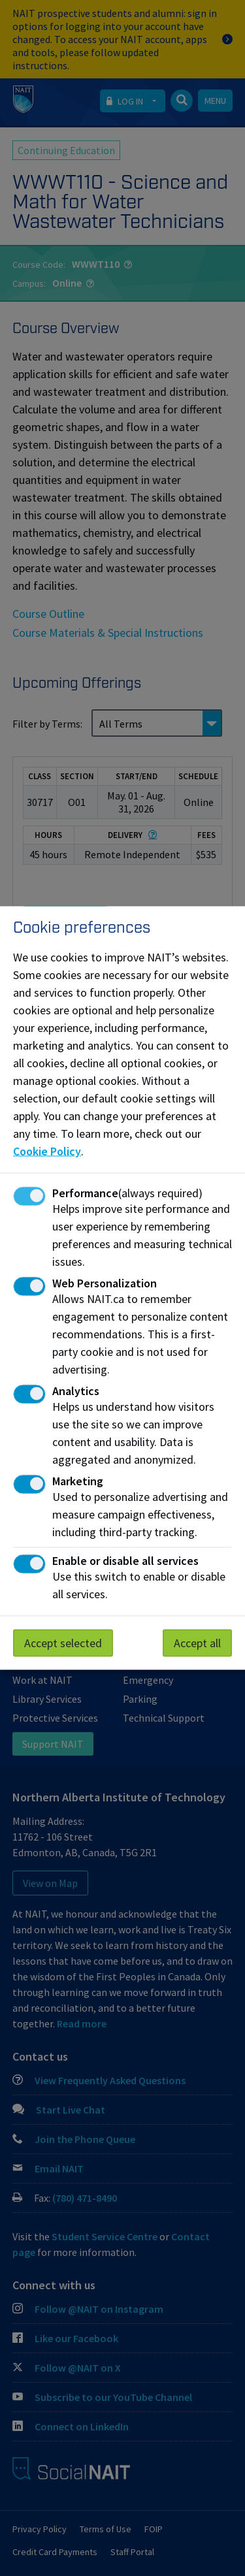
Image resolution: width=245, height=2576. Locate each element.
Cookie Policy (47, 1151)
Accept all (197, 1642)
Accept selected (63, 1642)
